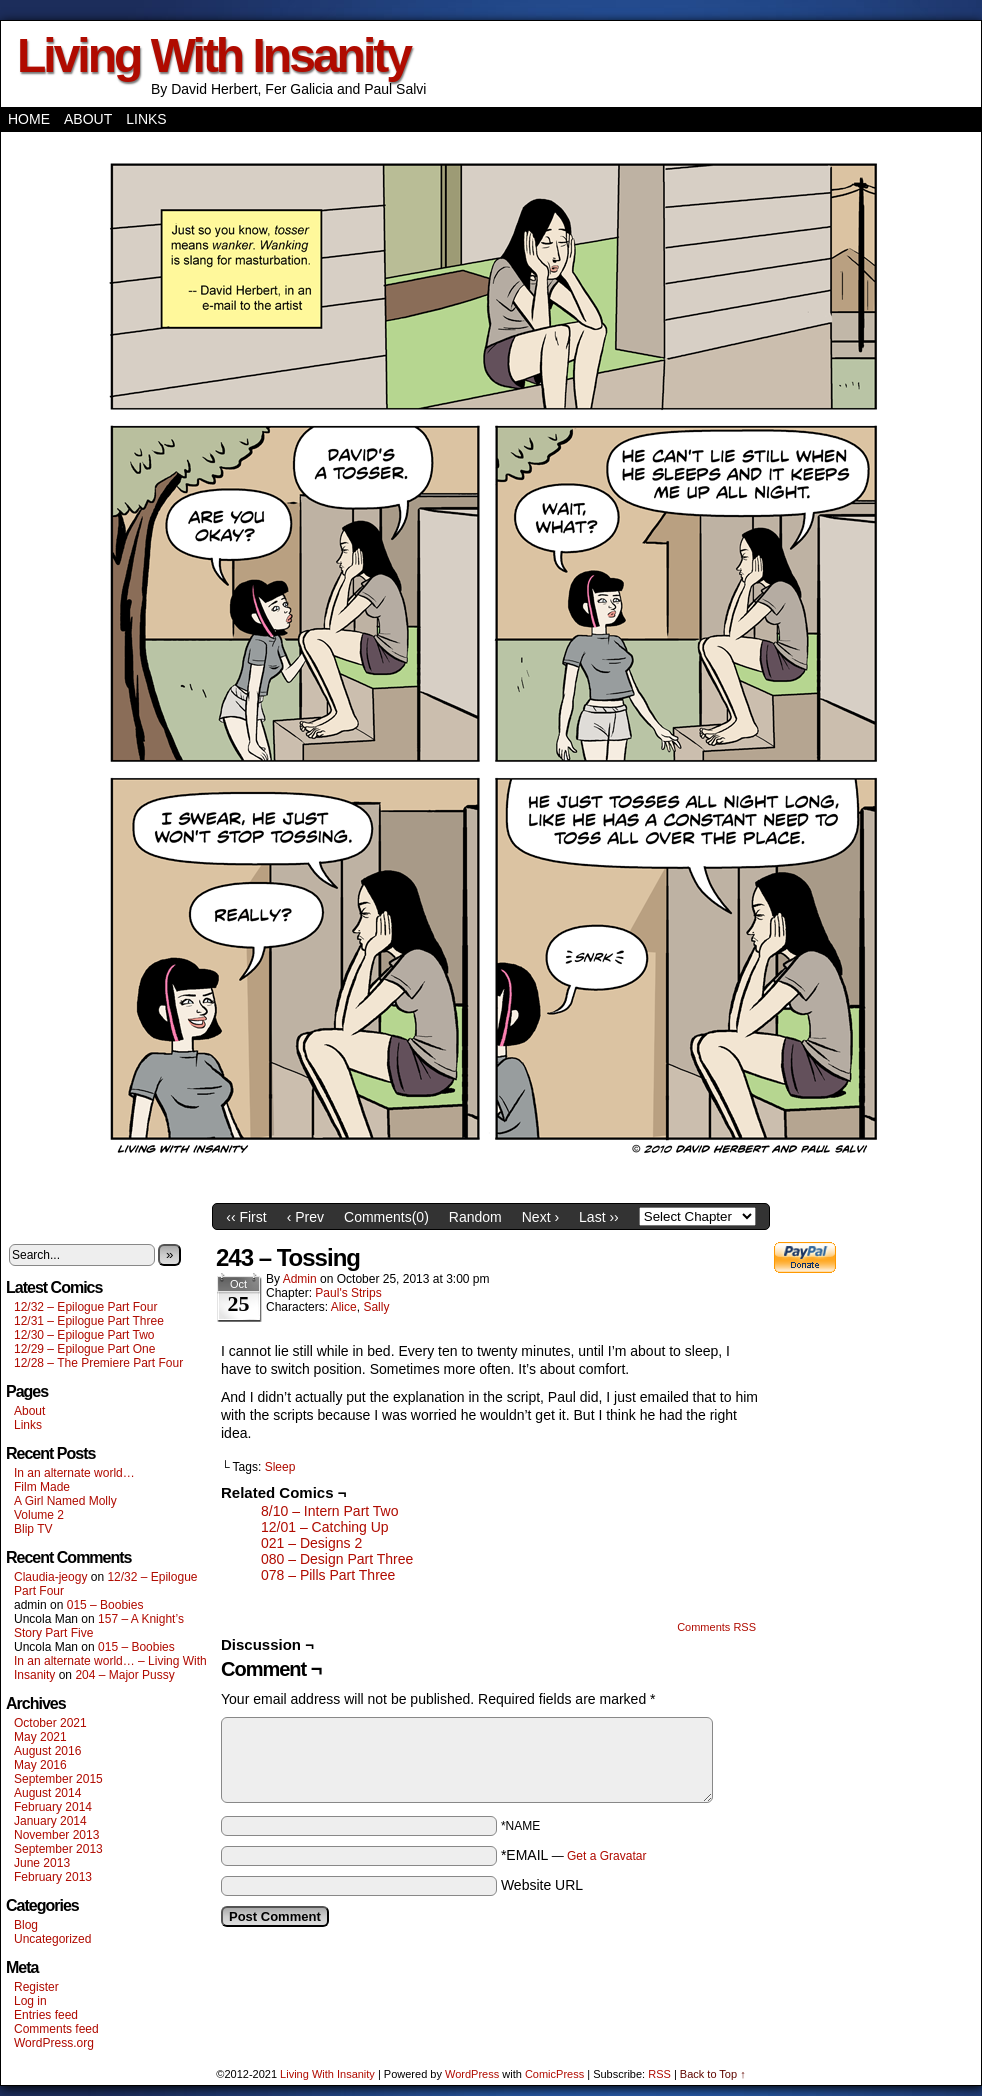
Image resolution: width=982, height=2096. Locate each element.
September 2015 (58, 1779)
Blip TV (33, 1529)
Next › (540, 1217)
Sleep (280, 1467)
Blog (26, 1925)
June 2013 (42, 1863)
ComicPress (554, 2074)
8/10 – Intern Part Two (330, 1511)
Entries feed (46, 2015)
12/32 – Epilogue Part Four (85, 1307)
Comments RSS (716, 1627)
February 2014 (53, 1807)
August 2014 (47, 1793)
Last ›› (599, 1217)
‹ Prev (305, 1217)
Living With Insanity (213, 55)
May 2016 (40, 1765)
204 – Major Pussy (124, 1675)
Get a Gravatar (606, 1856)
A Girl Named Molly (65, 1501)
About (88, 119)
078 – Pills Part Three (328, 1575)
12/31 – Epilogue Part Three (89, 1321)
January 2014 (50, 1821)
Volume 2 (39, 1515)
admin (300, 1279)
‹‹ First (246, 1217)
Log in (30, 2001)
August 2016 (47, 1751)
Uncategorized (52, 1939)
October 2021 (50, 1723)
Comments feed (56, 2029)
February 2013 (53, 1877)
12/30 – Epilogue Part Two (84, 1335)
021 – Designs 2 (311, 1543)
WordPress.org (54, 2043)
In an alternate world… (74, 1473)
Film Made (42, 1487)
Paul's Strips (348, 1293)
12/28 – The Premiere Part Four (98, 1363)
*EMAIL (574, 1855)
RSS (659, 2074)
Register (36, 1987)
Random (475, 1217)
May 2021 (40, 1737)
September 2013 (58, 1849)
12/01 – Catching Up (325, 1527)
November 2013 (56, 1835)
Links (146, 119)
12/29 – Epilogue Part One (84, 1349)
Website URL (542, 1885)
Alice (344, 1307)
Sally (376, 1307)
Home (29, 119)
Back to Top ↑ (713, 2074)
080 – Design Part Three (337, 1559)
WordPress (472, 2074)
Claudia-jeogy (50, 1577)
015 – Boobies (105, 1605)
